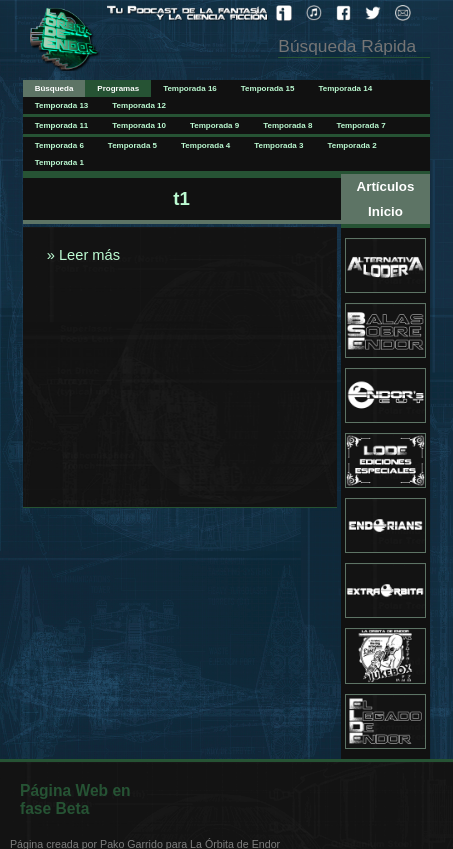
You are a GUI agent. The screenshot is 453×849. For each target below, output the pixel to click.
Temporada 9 (214, 125)
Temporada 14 (345, 88)
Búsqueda (54, 88)
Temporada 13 (62, 105)
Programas (118, 88)
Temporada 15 (268, 88)
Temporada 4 (205, 145)
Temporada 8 (287, 125)
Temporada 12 (139, 105)
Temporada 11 (62, 125)
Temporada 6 (59, 145)
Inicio (385, 211)
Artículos (386, 186)
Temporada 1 (59, 162)
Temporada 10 (139, 125)
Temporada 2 (351, 145)
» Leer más (81, 255)
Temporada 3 (278, 145)
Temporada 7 (360, 125)
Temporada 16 (190, 88)
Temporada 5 (132, 145)
